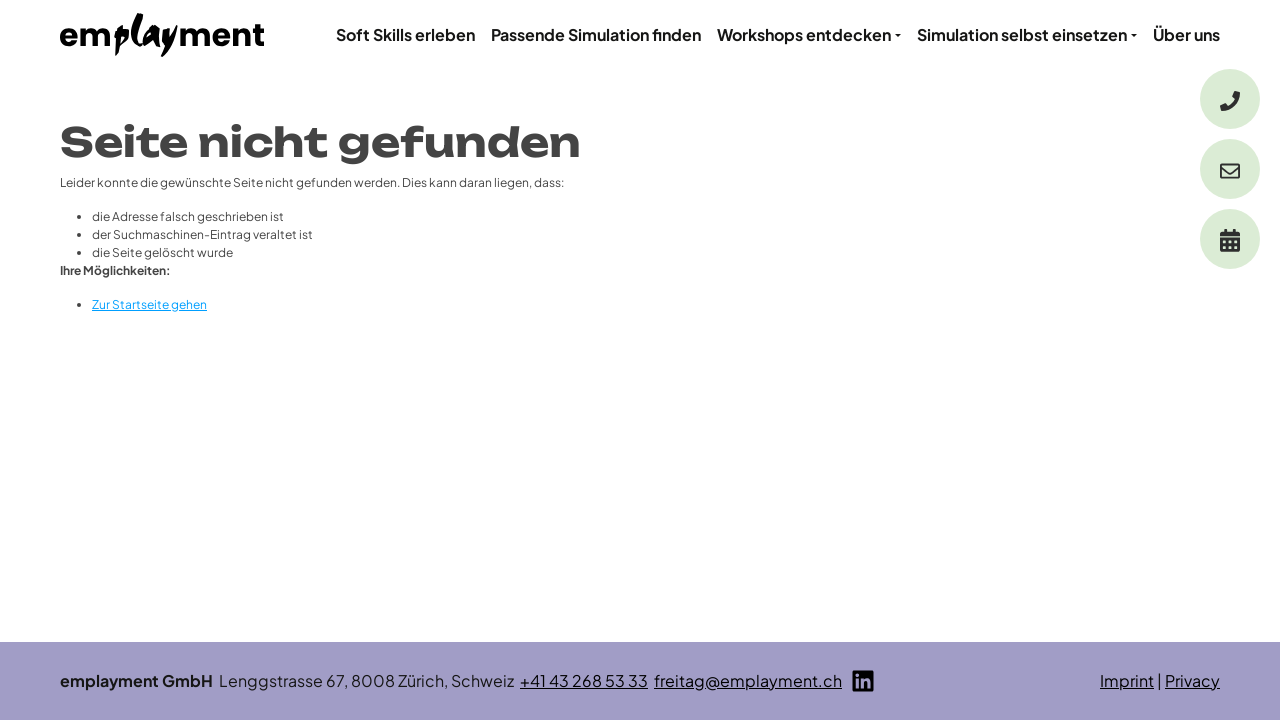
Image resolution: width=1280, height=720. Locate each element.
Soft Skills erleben (405, 34)
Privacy (1192, 680)
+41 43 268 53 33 (584, 680)
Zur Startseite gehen (149, 304)
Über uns (1186, 34)
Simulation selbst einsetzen (1022, 34)
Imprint (1127, 680)
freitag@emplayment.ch (748, 680)
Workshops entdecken (804, 34)
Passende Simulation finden (596, 34)
